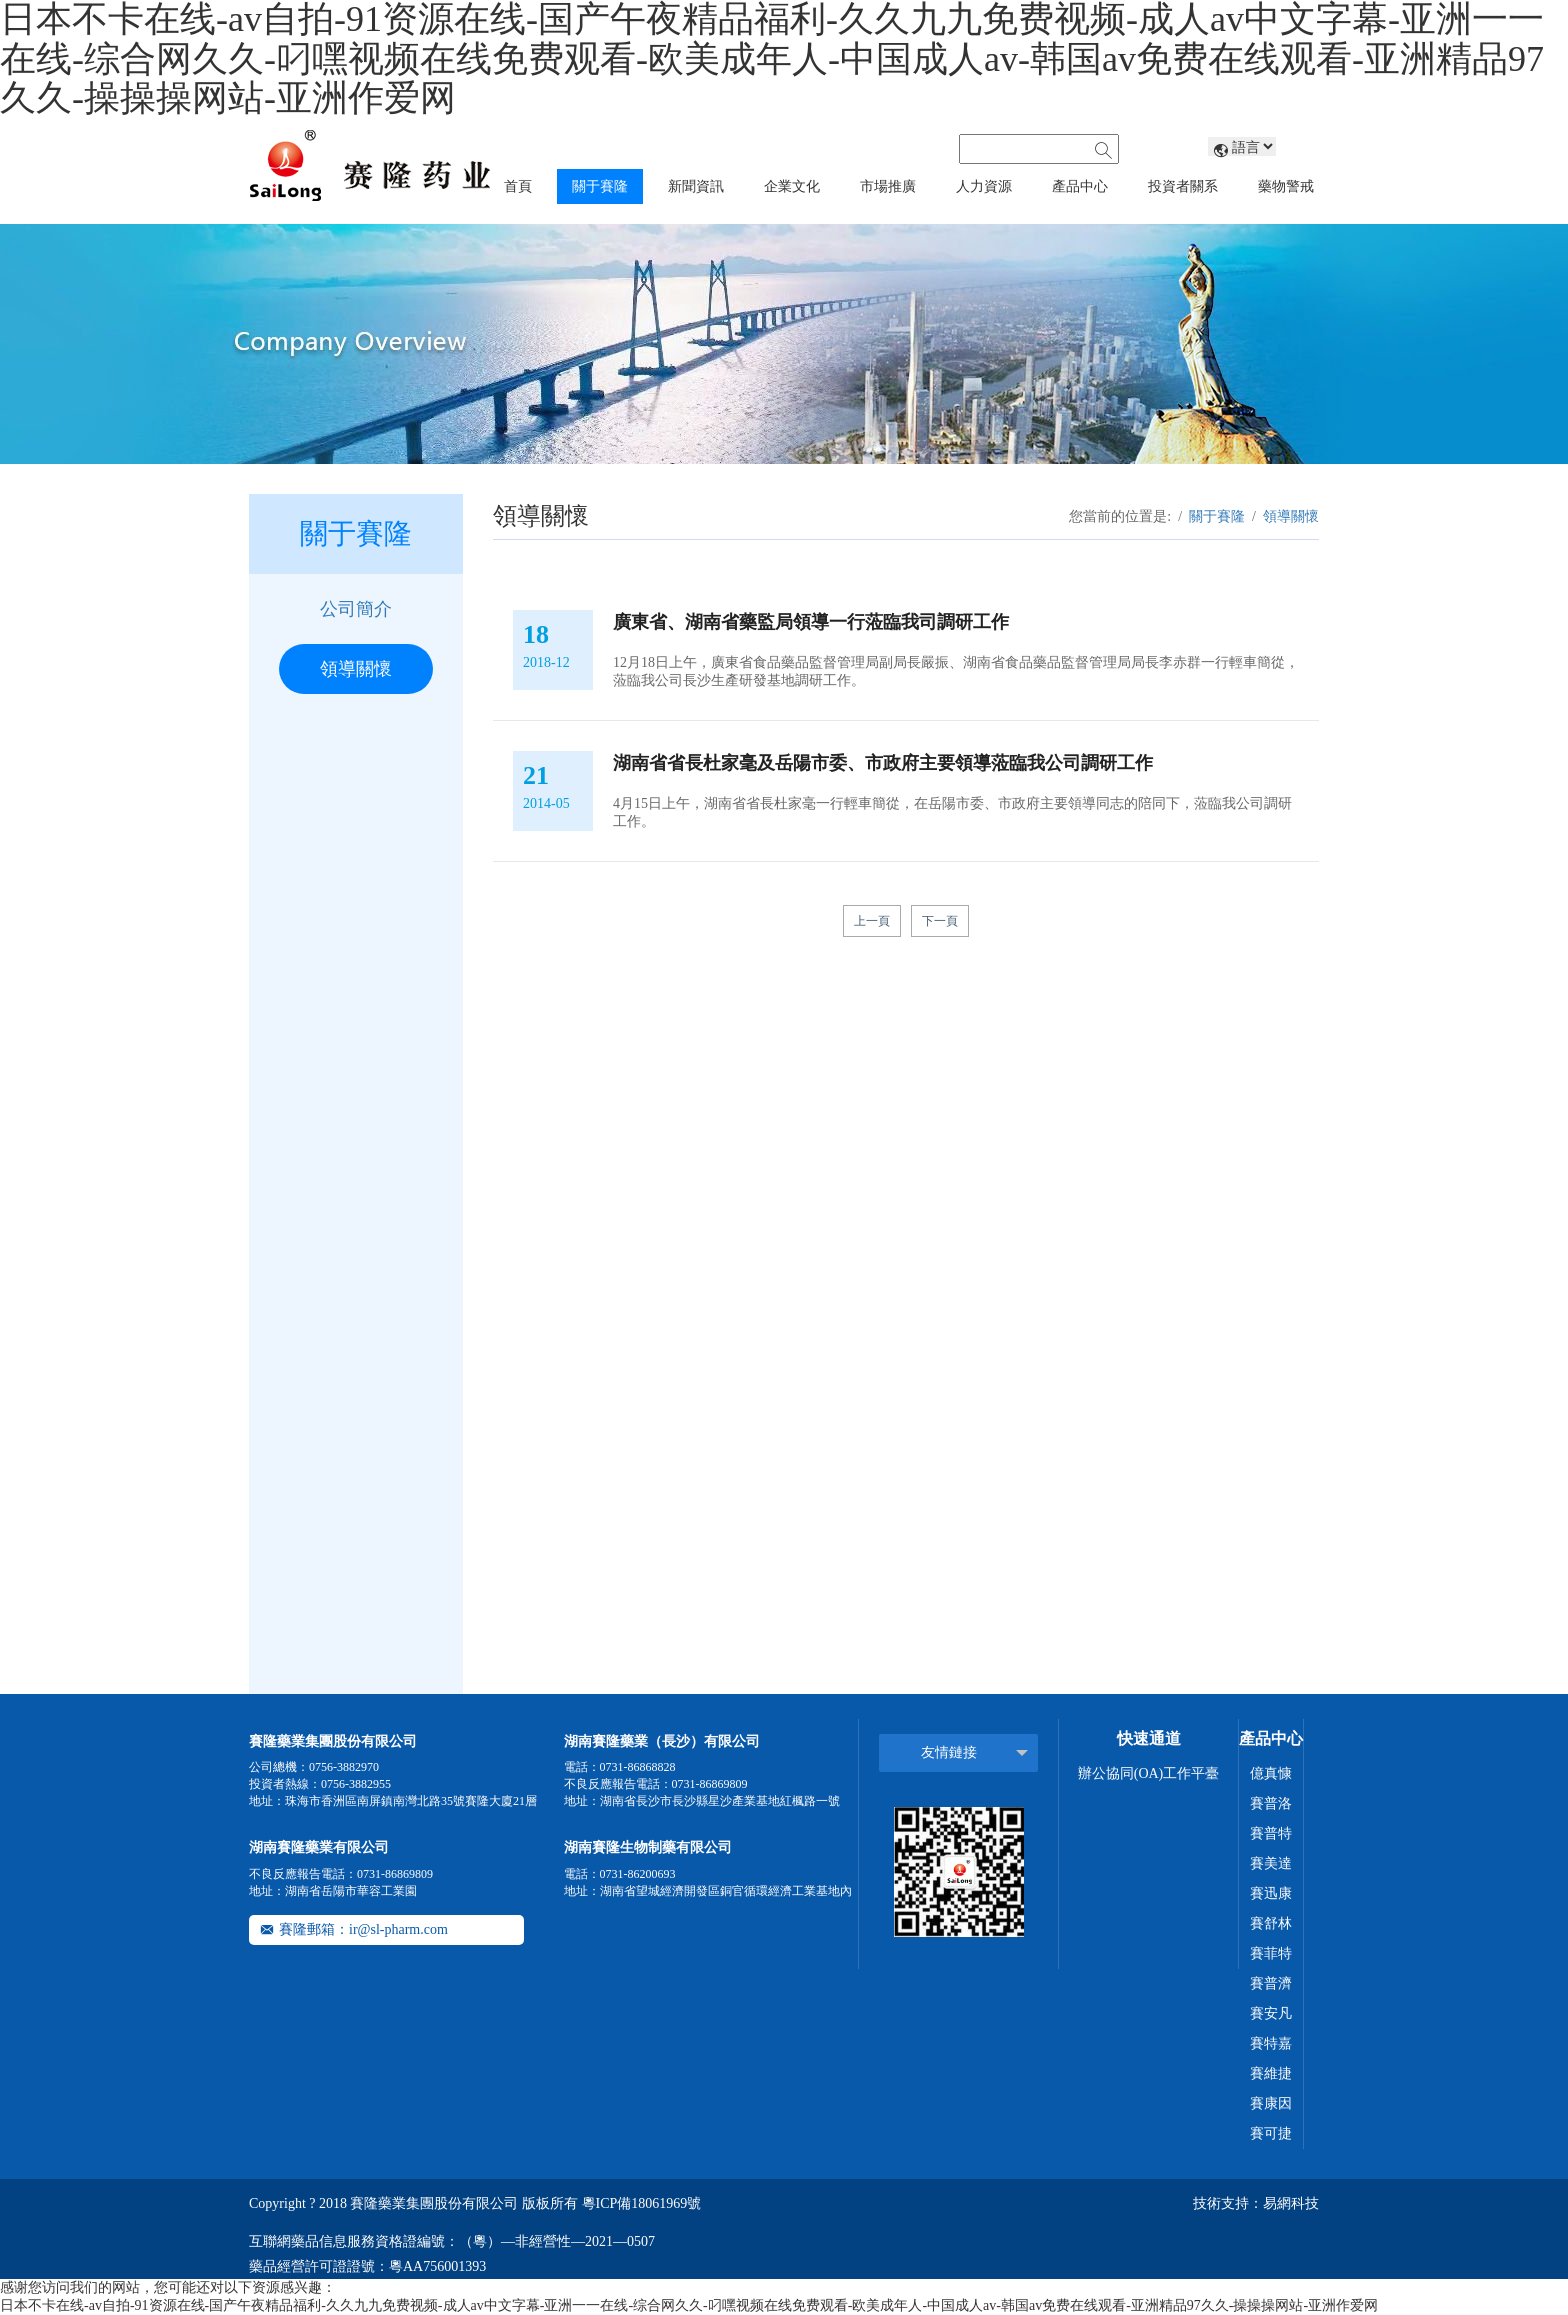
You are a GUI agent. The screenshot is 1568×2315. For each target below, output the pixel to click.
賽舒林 (1271, 1923)
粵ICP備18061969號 (642, 2203)
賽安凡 (1271, 2013)
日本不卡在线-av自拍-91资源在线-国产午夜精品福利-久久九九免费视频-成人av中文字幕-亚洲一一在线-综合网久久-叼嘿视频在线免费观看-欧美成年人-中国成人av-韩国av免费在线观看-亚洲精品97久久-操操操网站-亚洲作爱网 (689, 2305)
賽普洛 (1271, 1803)
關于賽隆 (1217, 516)
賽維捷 (1271, 2073)
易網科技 (1291, 2203)
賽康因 (1271, 2103)
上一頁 (872, 921)
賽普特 (1271, 1833)
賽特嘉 (1271, 2043)
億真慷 (1271, 1773)
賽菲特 (1271, 1953)
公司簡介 (356, 609)
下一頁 (940, 921)
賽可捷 (1271, 2133)
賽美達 (1271, 1863)
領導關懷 (356, 669)
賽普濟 (1271, 1983)
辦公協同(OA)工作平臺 (1149, 1773)
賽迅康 (1271, 1893)
